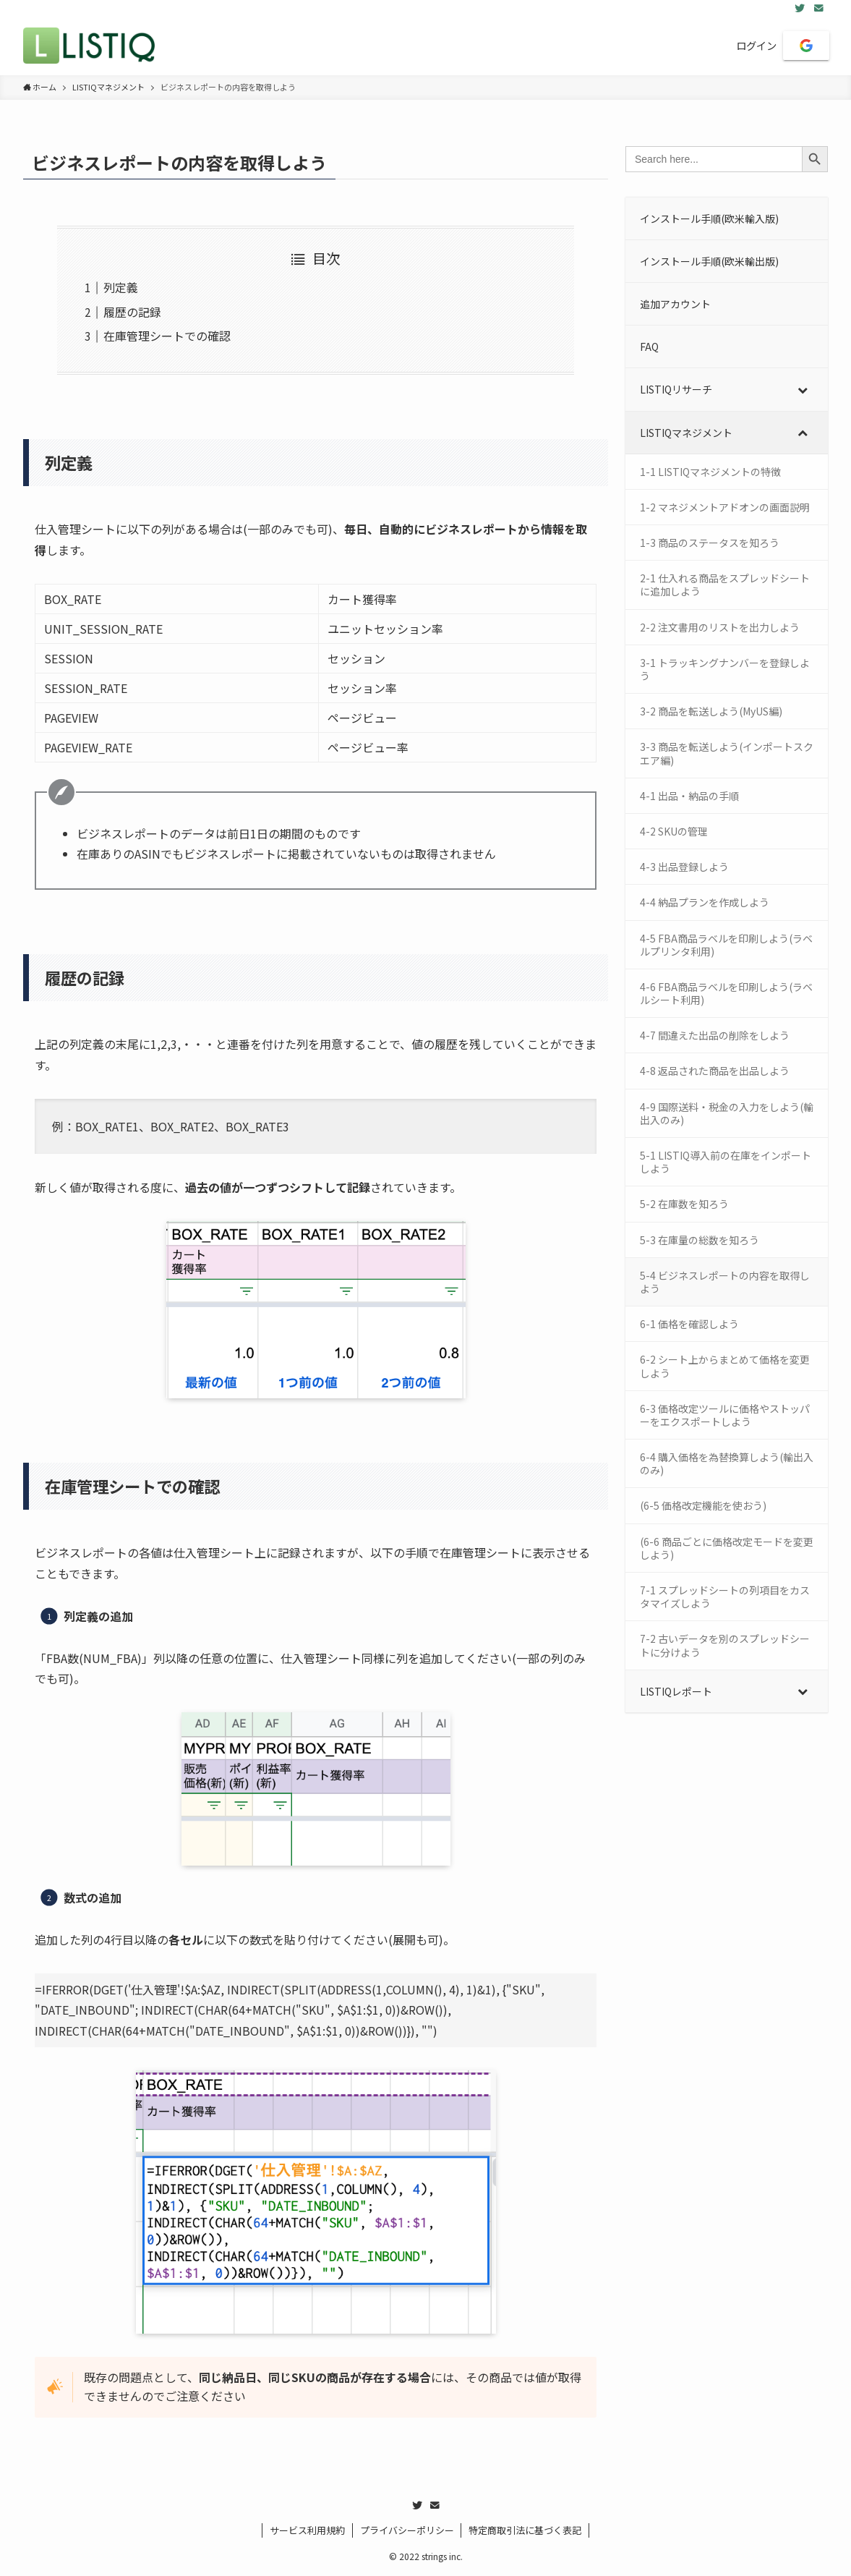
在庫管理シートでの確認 (167, 335)
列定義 (120, 287)
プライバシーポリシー (407, 2530)
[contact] (818, 8)
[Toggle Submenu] (802, 389)
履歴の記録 (132, 311)
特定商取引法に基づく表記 (525, 2530)
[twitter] (799, 8)
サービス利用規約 (307, 2530)
